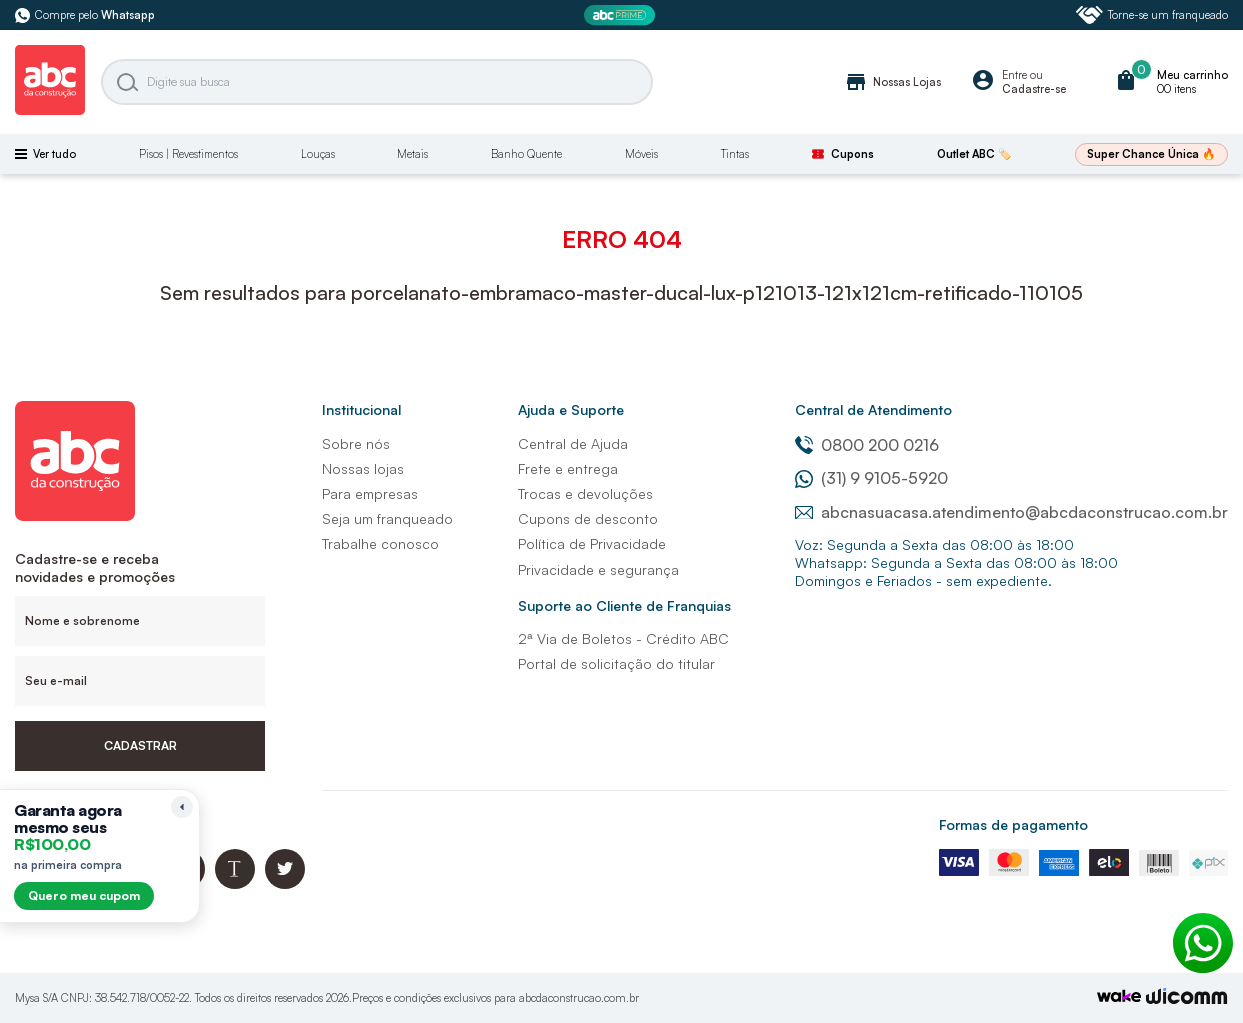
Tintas (735, 154)
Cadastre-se (1034, 89)
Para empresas (370, 493)
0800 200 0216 (867, 445)
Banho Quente (526, 154)
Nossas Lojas (892, 82)
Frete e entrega (568, 468)
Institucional (361, 409)
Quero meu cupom (84, 895)
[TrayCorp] (1119, 997)
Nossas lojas (363, 468)
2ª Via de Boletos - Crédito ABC (623, 638)
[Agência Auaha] (1187, 998)
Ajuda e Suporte (571, 409)
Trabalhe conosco (380, 543)
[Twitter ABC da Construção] (285, 883)
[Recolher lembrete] (182, 807)
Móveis (641, 154)
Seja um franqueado (387, 518)
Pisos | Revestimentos (188, 154)
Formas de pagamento (1013, 824)
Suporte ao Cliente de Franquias (624, 605)
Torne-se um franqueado (1152, 15)
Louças (318, 154)
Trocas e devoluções (585, 493)
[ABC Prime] (622, 15)
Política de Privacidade (592, 543)
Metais (412, 154)
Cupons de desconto (588, 518)
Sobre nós (356, 443)
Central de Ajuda (573, 443)
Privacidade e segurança (598, 569)
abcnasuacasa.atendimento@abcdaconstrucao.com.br (1011, 512)
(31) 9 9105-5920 (871, 478)
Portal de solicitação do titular (616, 663)
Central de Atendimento (873, 409)
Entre (1014, 75)
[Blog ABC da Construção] (235, 883)
